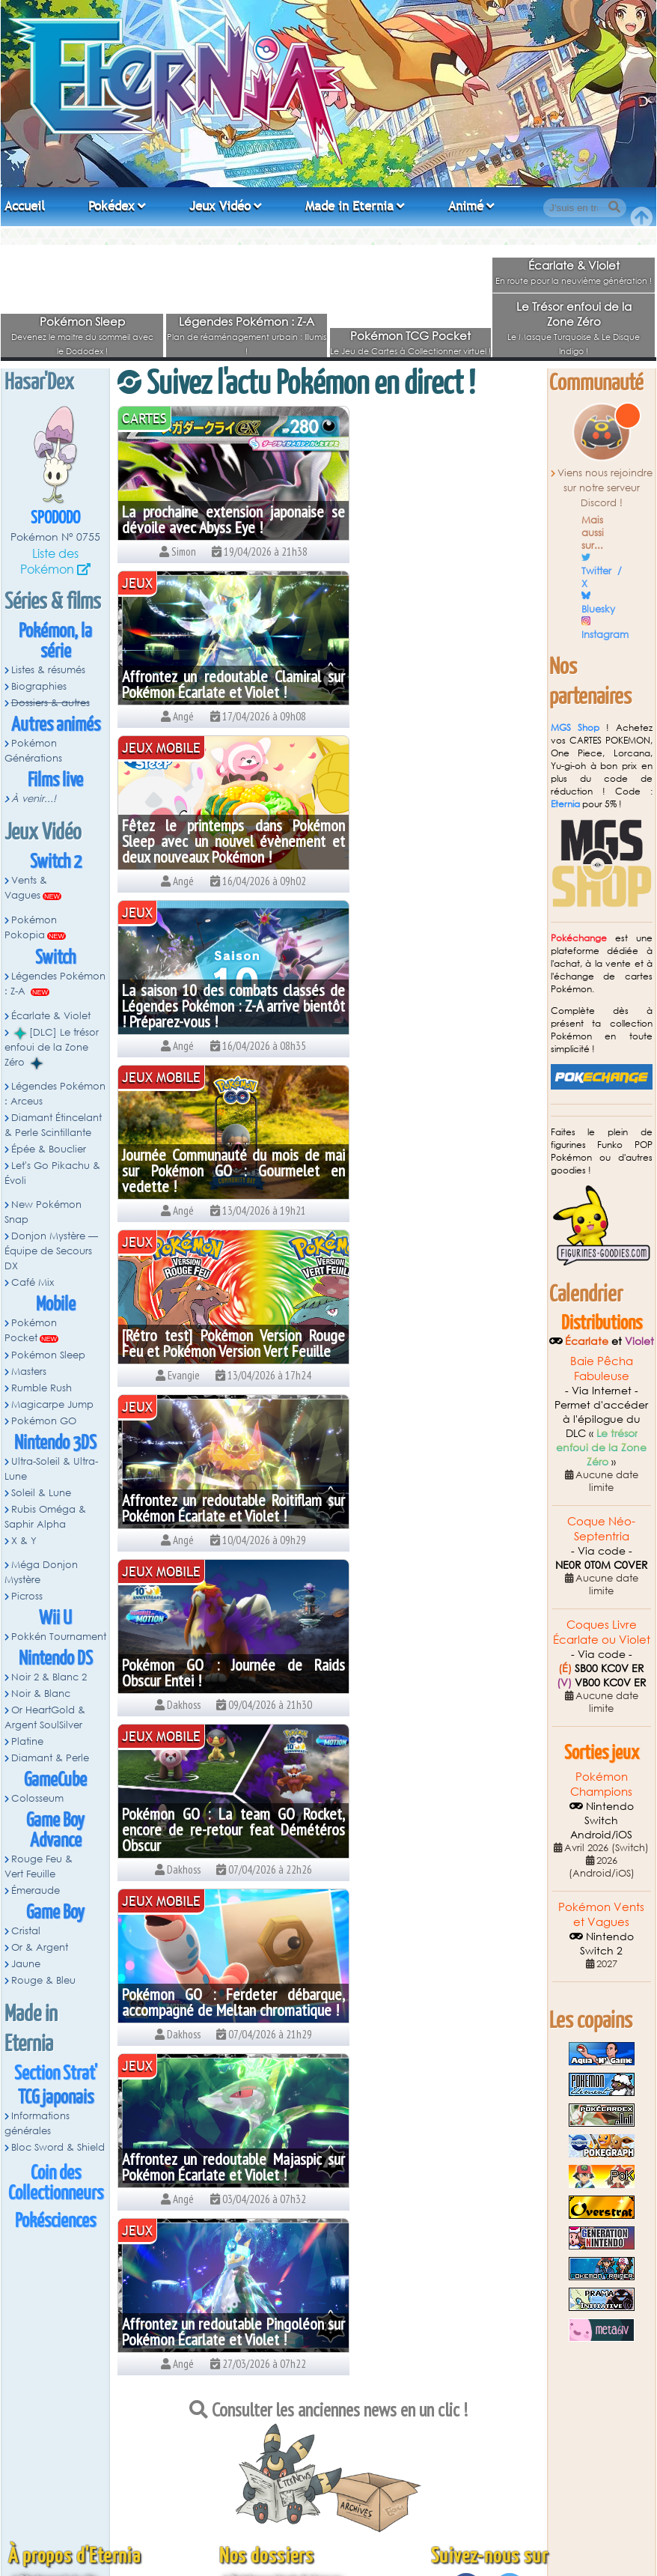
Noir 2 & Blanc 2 (49, 1677)
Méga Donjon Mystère (41, 1572)
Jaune (25, 1963)
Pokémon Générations (33, 751)
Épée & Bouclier (48, 1149)
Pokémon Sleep (82, 321)
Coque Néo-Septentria (601, 1528)
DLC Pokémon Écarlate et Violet (299, 2449)
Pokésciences (55, 2221)
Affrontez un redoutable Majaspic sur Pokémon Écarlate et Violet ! (221, 1343)
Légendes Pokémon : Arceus (55, 1094)
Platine (27, 1741)
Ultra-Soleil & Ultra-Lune (51, 1469)
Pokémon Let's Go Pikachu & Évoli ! (304, 2506)
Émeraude (35, 1890)
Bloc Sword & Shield (58, 2147)
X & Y (24, 1540)
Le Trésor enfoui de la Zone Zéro (574, 314)
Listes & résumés (48, 669)
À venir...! (33, 798)
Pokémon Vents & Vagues (286, 2392)
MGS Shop (575, 727)
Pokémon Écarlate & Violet (287, 2434)
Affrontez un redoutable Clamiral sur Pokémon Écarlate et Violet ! (435, 519)
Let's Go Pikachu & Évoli (52, 1173)
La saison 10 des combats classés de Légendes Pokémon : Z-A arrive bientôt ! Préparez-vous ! (435, 676)
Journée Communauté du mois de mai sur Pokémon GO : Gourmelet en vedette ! (221, 841)
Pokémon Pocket (30, 1330)
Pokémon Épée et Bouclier (287, 2491)
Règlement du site (58, 2392)
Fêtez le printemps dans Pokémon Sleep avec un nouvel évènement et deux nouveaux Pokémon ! (221, 676)
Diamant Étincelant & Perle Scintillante (53, 1125)
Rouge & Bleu (43, 1980)
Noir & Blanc (40, 1693)
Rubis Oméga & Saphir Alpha (45, 1517)
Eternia (565, 804)
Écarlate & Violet (574, 265)
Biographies (39, 686)
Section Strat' (55, 2074)
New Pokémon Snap (43, 1212)
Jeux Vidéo (220, 205)
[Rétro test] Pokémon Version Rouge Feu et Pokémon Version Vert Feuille (435, 841)
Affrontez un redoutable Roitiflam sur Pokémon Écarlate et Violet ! (221, 1013)
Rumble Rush (41, 1388)
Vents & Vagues (25, 888)
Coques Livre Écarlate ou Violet (601, 1632)
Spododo (55, 518)
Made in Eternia (349, 205)
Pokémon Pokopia (30, 927)
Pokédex (111, 205)
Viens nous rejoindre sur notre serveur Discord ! (605, 488)
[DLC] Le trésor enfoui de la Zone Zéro (51, 1047)
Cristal (25, 1931)
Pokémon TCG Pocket (410, 335)
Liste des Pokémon (49, 561)
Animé (465, 205)
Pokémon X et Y (264, 2520)
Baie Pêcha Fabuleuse (601, 1368)
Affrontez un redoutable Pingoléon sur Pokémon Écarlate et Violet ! (435, 1335)
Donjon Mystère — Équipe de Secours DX (51, 1251)
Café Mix (32, 1282)
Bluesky (598, 609)
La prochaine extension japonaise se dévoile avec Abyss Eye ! (221, 519)
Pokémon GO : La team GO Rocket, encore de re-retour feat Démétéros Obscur (221, 1170)
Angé (339, 2544)
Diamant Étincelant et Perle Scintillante (312, 2477)
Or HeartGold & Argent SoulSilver (44, 1717)
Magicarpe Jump (52, 1404)
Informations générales (37, 2123)
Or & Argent (39, 1947)
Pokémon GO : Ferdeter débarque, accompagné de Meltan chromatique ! (435, 1170)
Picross (27, 1596)
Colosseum (37, 1798)
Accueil (24, 205)
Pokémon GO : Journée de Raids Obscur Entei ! (435, 1013)
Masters (28, 1371)
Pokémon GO (43, 1421)
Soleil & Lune (41, 1492)
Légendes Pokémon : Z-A (246, 321)
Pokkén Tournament (58, 1636)
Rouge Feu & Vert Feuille (38, 1866)
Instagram (605, 634)
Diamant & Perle (50, 1758)
